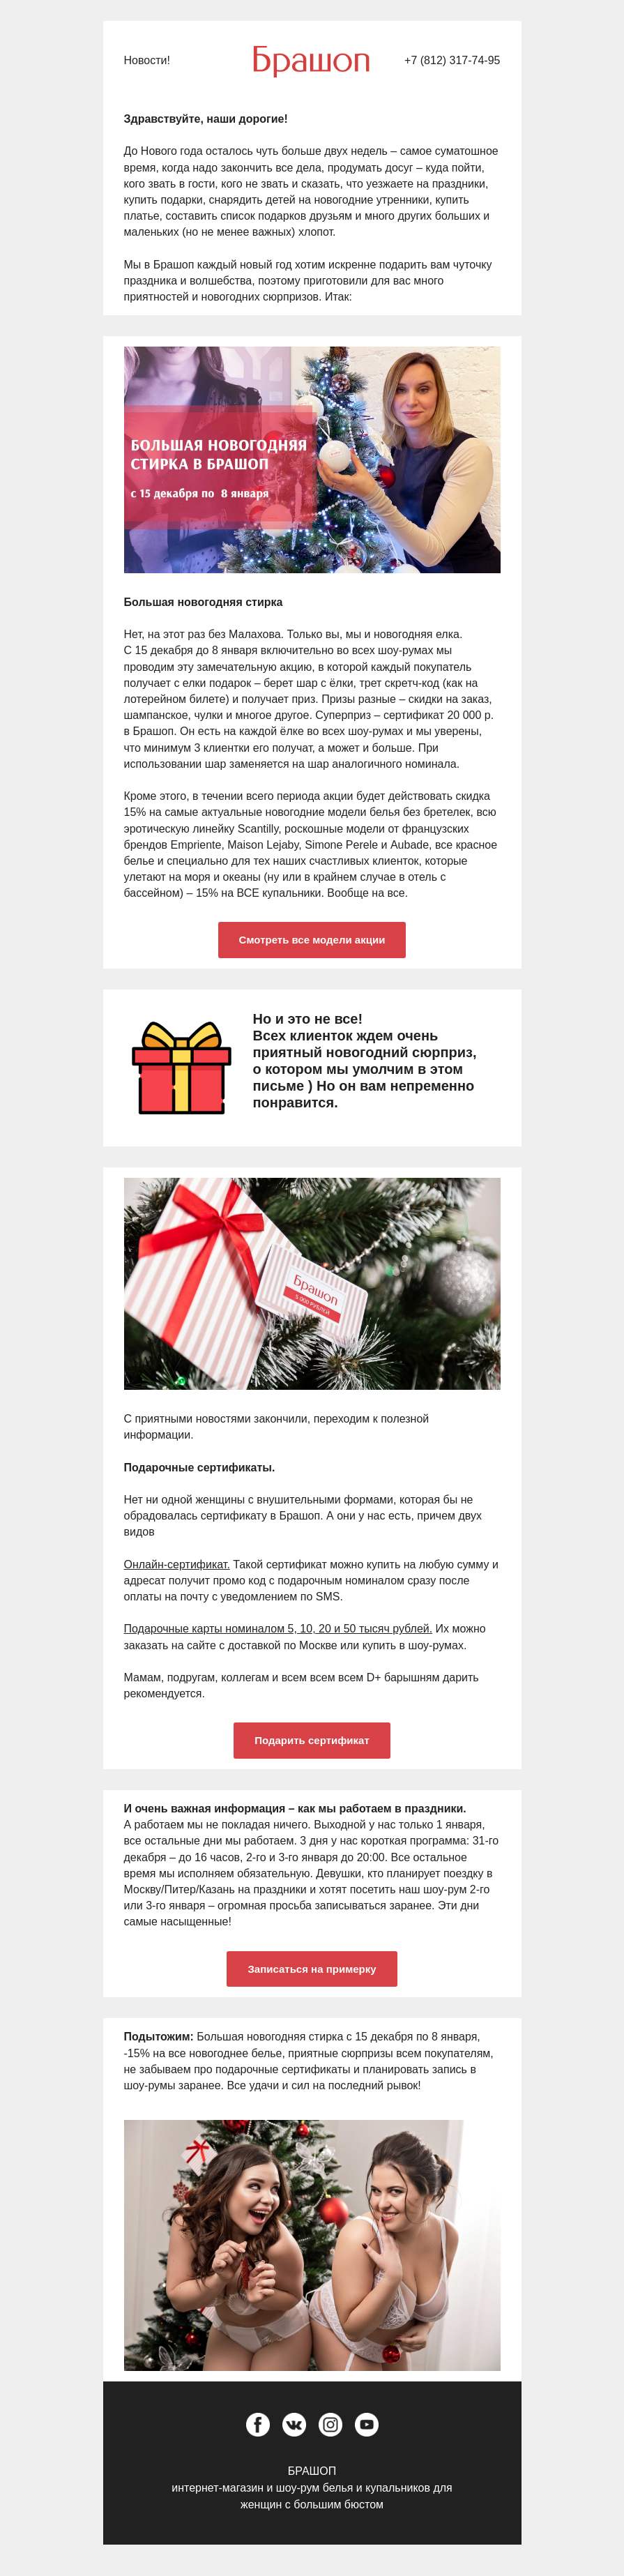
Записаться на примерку (312, 1969)
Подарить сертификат (312, 1740)
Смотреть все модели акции (312, 940)
